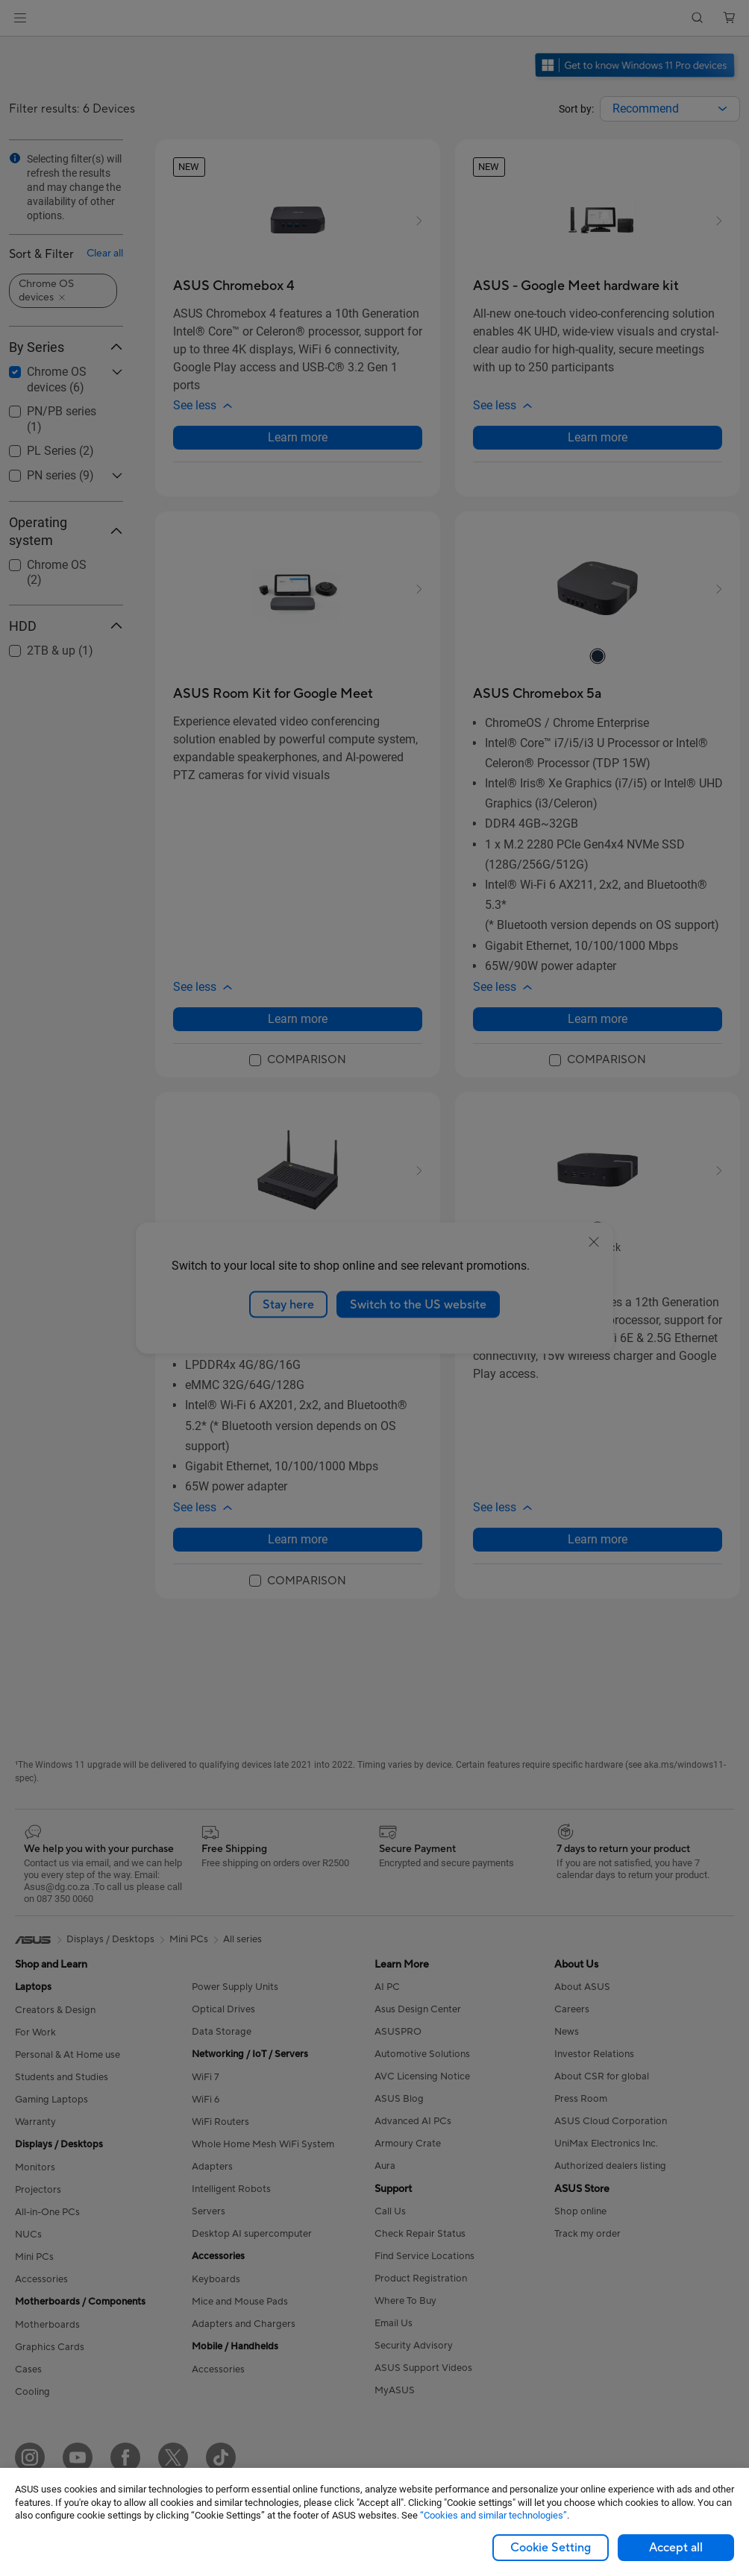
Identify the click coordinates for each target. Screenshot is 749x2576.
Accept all (676, 2547)
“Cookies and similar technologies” (493, 2515)
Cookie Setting (550, 2547)
